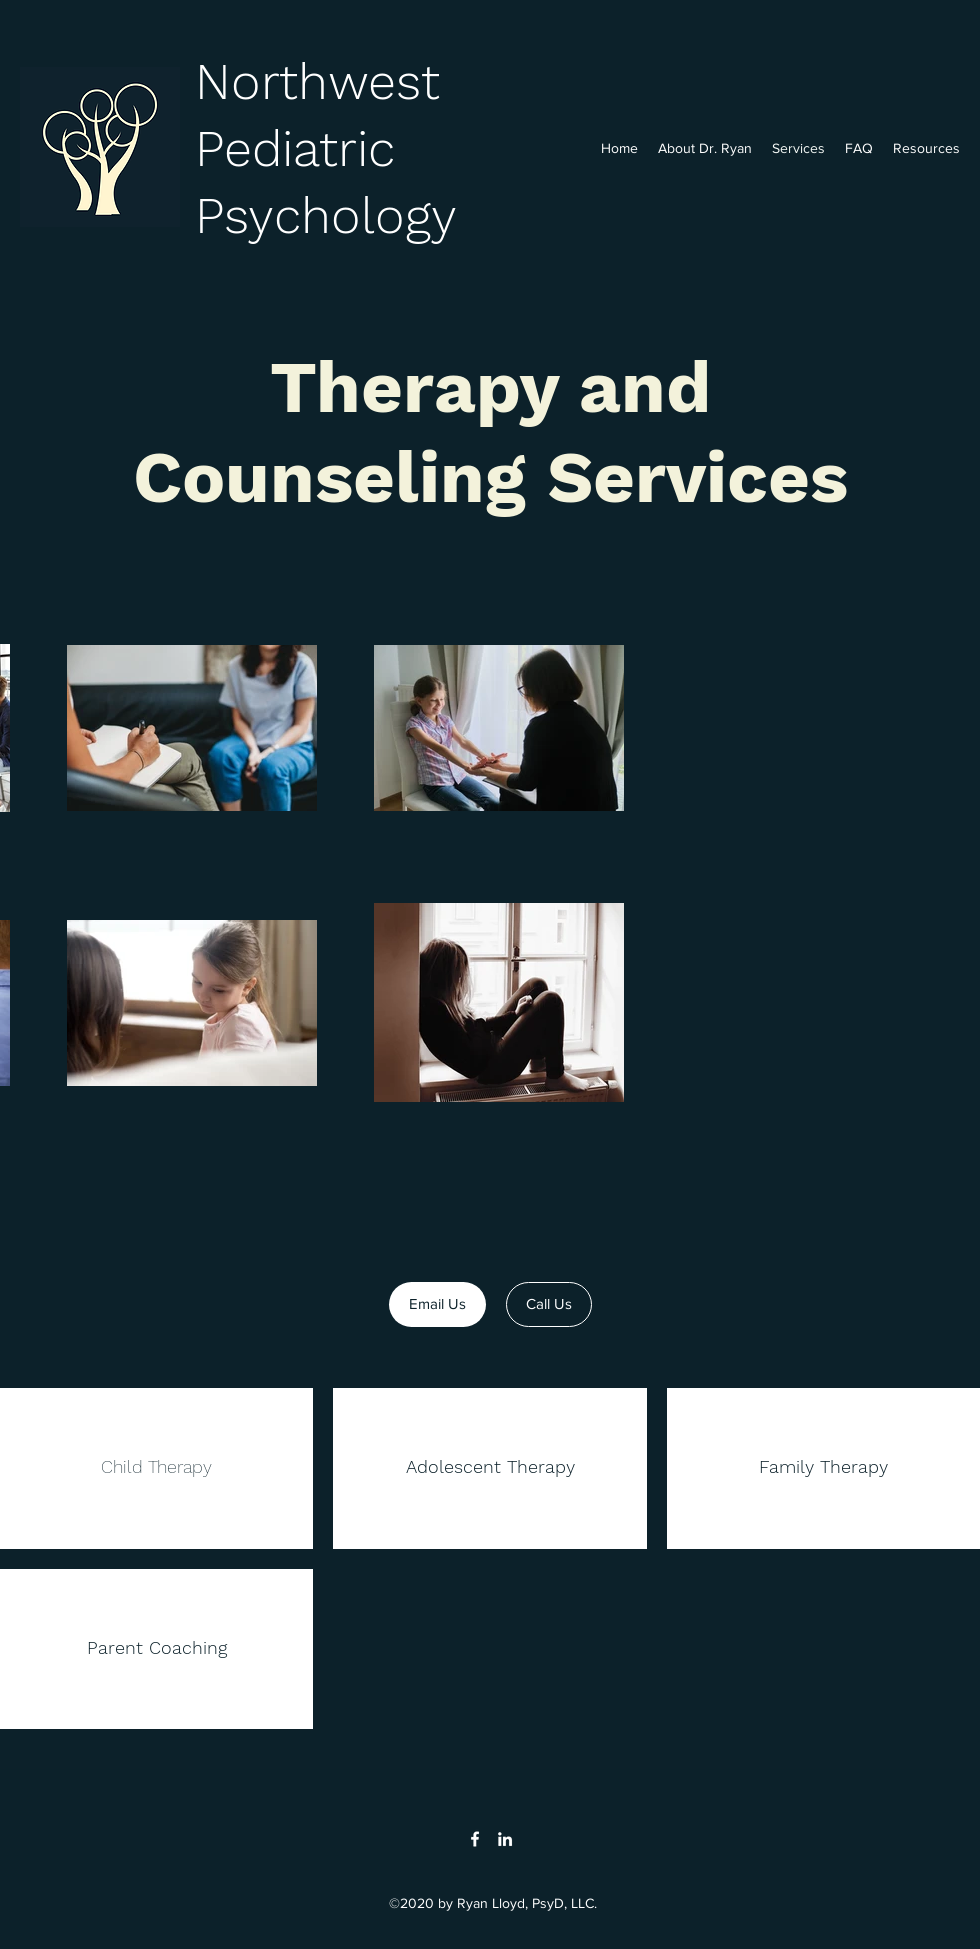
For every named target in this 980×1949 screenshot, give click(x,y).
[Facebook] (475, 1839)
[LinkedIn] (505, 1839)
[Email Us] (437, 1304)
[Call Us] (549, 1304)
